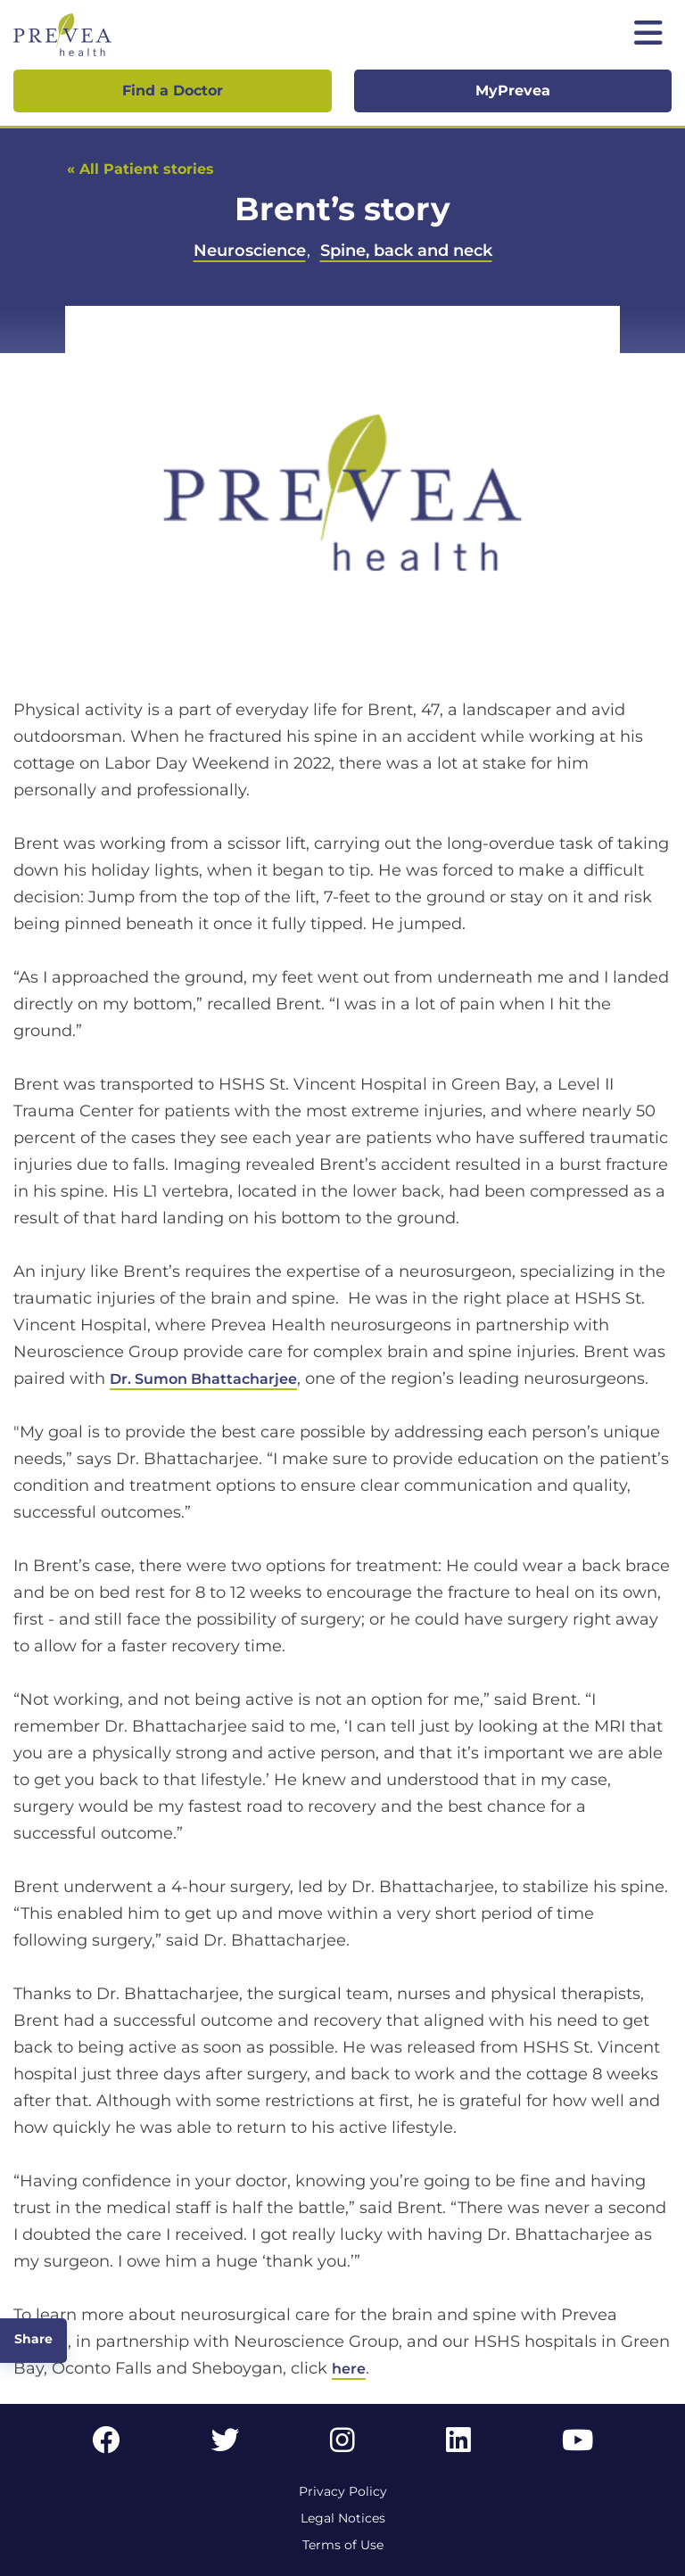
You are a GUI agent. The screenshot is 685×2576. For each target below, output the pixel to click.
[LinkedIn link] (458, 2445)
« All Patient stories (140, 168)
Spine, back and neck (406, 250)
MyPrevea (512, 90)
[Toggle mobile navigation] (648, 35)
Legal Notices (343, 2518)
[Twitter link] (225, 2445)
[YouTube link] (577, 2445)
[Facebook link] (106, 2445)
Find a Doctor (172, 90)
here (349, 2368)
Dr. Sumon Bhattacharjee (203, 1378)
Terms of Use (343, 2545)
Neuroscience (250, 250)
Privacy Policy (343, 2491)
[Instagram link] (342, 2445)
